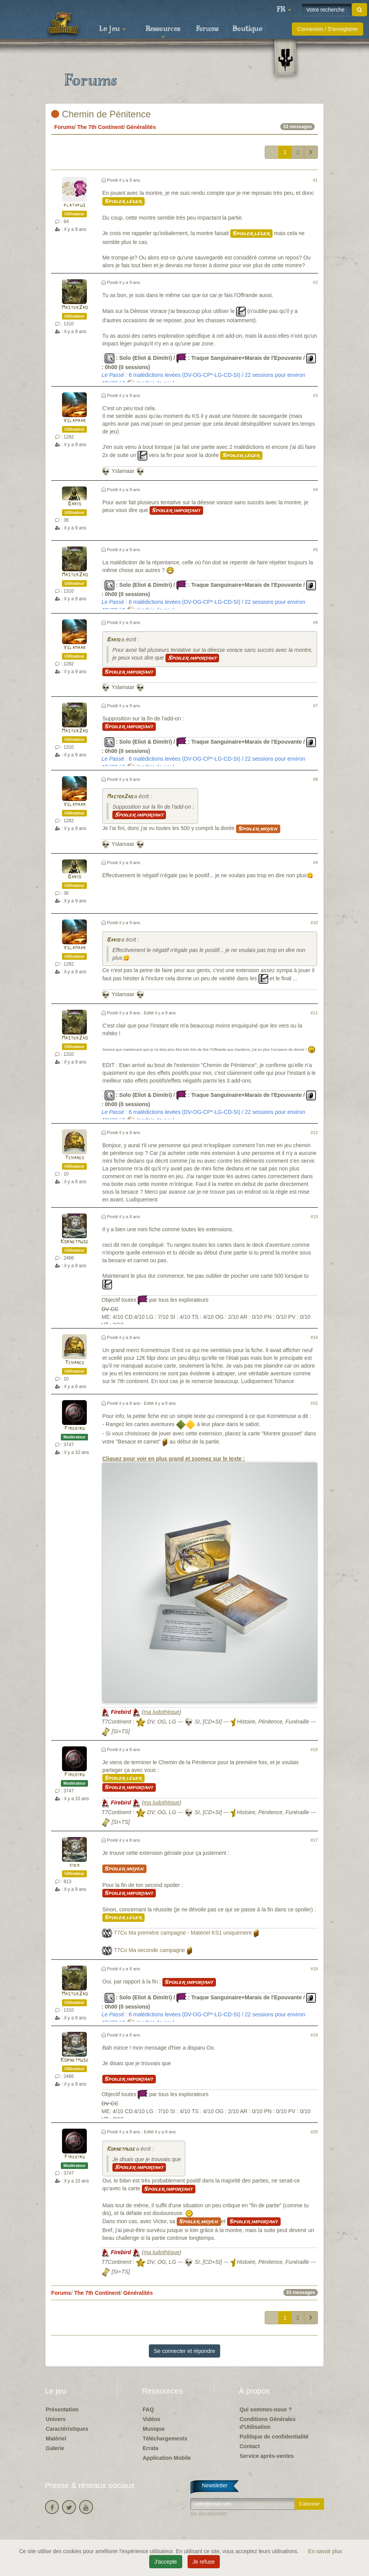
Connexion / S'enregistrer (327, 29)
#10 (314, 922)
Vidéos (151, 2419)
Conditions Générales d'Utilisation (268, 2423)
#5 (315, 549)
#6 (315, 622)
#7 (315, 705)
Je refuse (204, 2562)
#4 (315, 489)
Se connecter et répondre (184, 2351)
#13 (314, 1216)
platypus (74, 205)
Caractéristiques (67, 2429)
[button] (283, 9)
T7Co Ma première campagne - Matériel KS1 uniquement (183, 1933)
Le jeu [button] (112, 29)
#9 (315, 862)
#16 (314, 1749)
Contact (250, 2446)
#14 (314, 1337)
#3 (315, 395)
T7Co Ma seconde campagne (149, 1950)
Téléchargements (165, 2438)
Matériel (56, 2438)
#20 (314, 2131)
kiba (74, 1865)
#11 (314, 1012)
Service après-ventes (267, 2456)
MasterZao (75, 308)
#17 (314, 1840)
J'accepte (165, 2562)
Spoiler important (176, 510)
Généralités (141, 127)
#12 (314, 1132)
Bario (74, 504)
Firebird (74, 1428)
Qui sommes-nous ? (266, 2409)
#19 (314, 2035)
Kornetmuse (74, 1242)
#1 (315, 180)
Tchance (74, 1158)
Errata (150, 2448)
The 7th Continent (100, 127)
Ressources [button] (163, 31)
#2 (315, 282)
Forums (207, 29)
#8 (315, 779)
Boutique (247, 29)
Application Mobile (167, 2458)
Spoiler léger (123, 201)
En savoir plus (325, 2551)
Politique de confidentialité (274, 2436)
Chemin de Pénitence (101, 114)
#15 (314, 1403)
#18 (314, 1968)
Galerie (55, 2448)
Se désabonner (208, 2514)
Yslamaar (74, 421)
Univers (56, 2419)
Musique (154, 2429)
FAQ (148, 2409)
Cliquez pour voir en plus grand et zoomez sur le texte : (209, 1578)
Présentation (62, 2409)
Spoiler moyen (258, 829)
